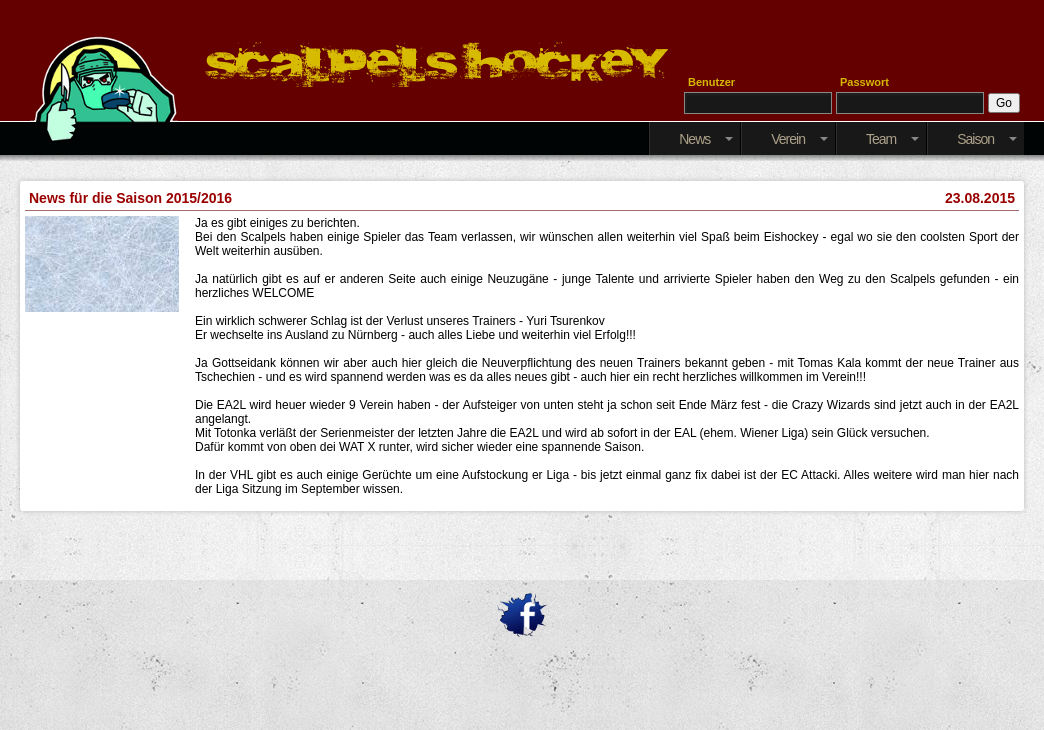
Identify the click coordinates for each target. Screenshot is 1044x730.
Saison (987, 139)
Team (892, 139)
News (706, 139)
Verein (799, 139)
